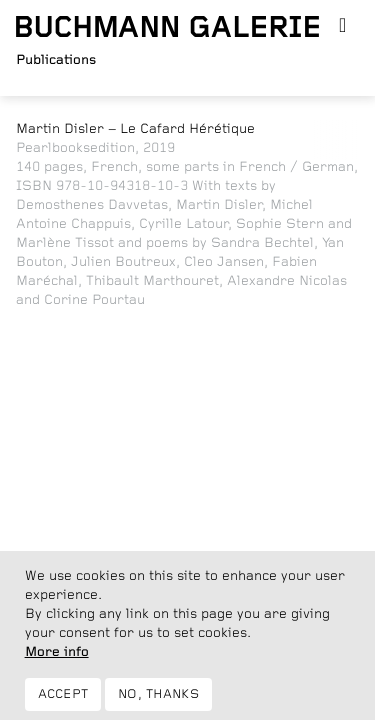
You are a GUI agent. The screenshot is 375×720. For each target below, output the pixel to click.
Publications (56, 60)
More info (57, 658)
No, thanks (158, 700)
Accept (63, 700)
